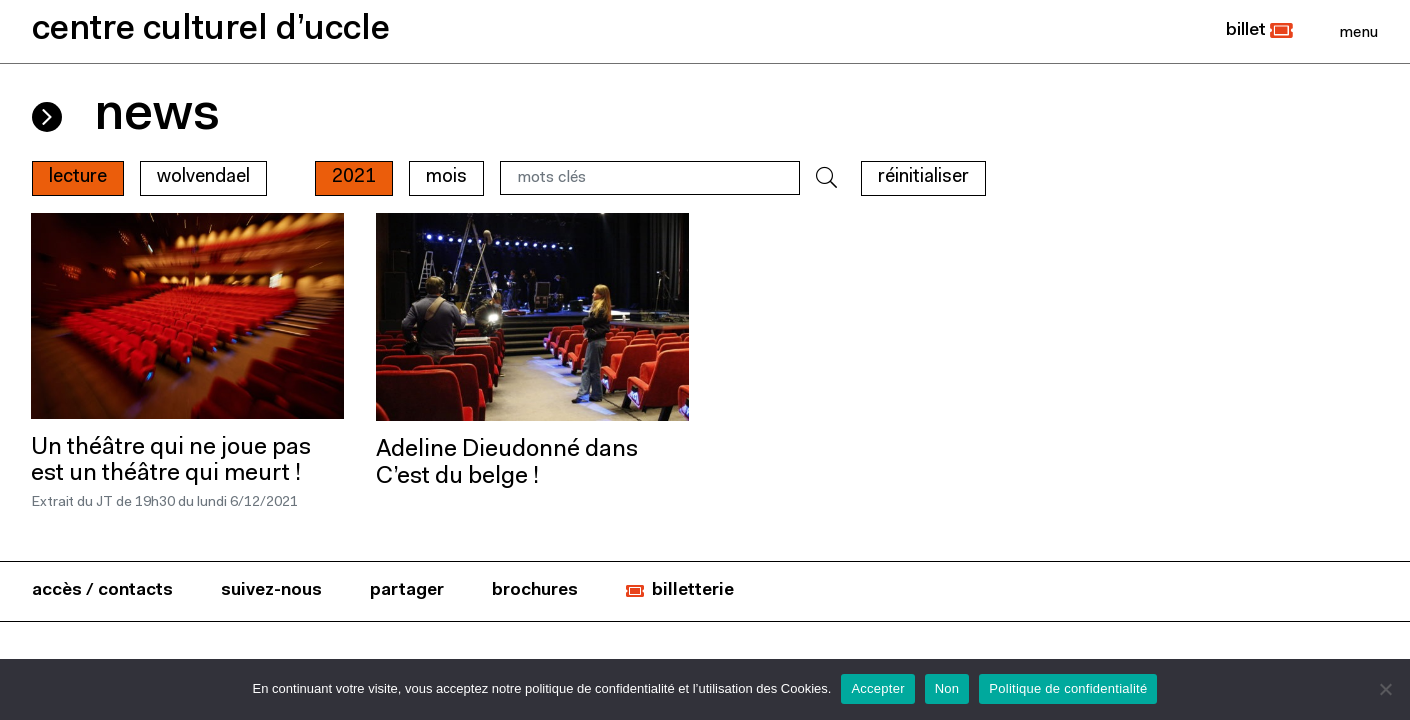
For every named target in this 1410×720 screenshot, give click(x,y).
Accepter (877, 688)
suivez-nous (271, 590)
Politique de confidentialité (1068, 688)
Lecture (78, 177)
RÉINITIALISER (923, 177)
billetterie (693, 590)
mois (446, 177)
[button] (1259, 31)
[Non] (1385, 689)
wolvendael (203, 177)
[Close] (1358, 32)
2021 (354, 177)
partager (407, 590)
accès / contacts (102, 590)
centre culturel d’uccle (211, 30)
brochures (535, 590)
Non (947, 688)
